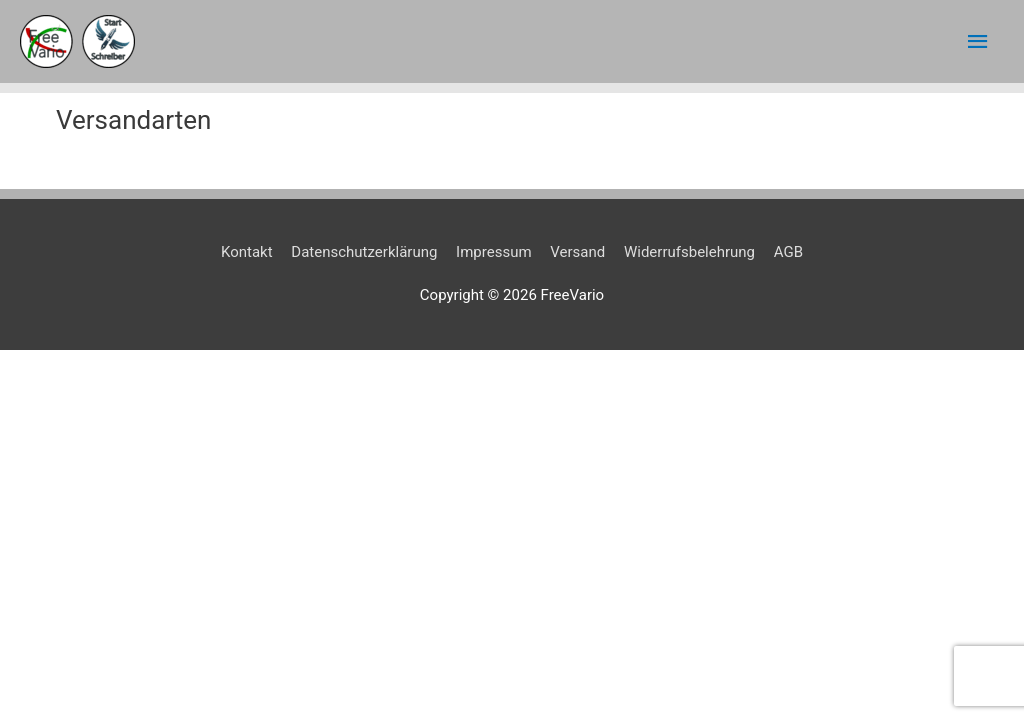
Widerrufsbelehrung (689, 252)
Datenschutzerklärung (364, 252)
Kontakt (247, 252)
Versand (577, 252)
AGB (788, 252)
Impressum (493, 252)
